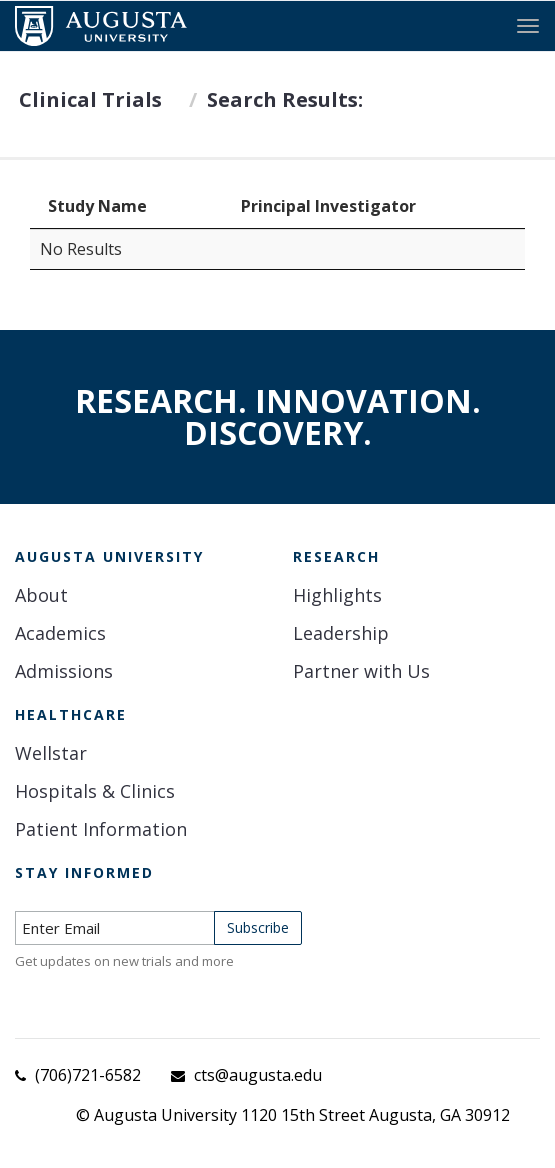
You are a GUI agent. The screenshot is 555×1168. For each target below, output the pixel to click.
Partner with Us (361, 671)
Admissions (64, 671)
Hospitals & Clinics (95, 791)
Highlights (337, 595)
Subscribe (258, 927)
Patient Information (101, 829)
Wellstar (51, 753)
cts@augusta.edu (258, 1075)
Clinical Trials (90, 99)
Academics (60, 633)
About (41, 595)
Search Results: (285, 99)
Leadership (341, 633)
